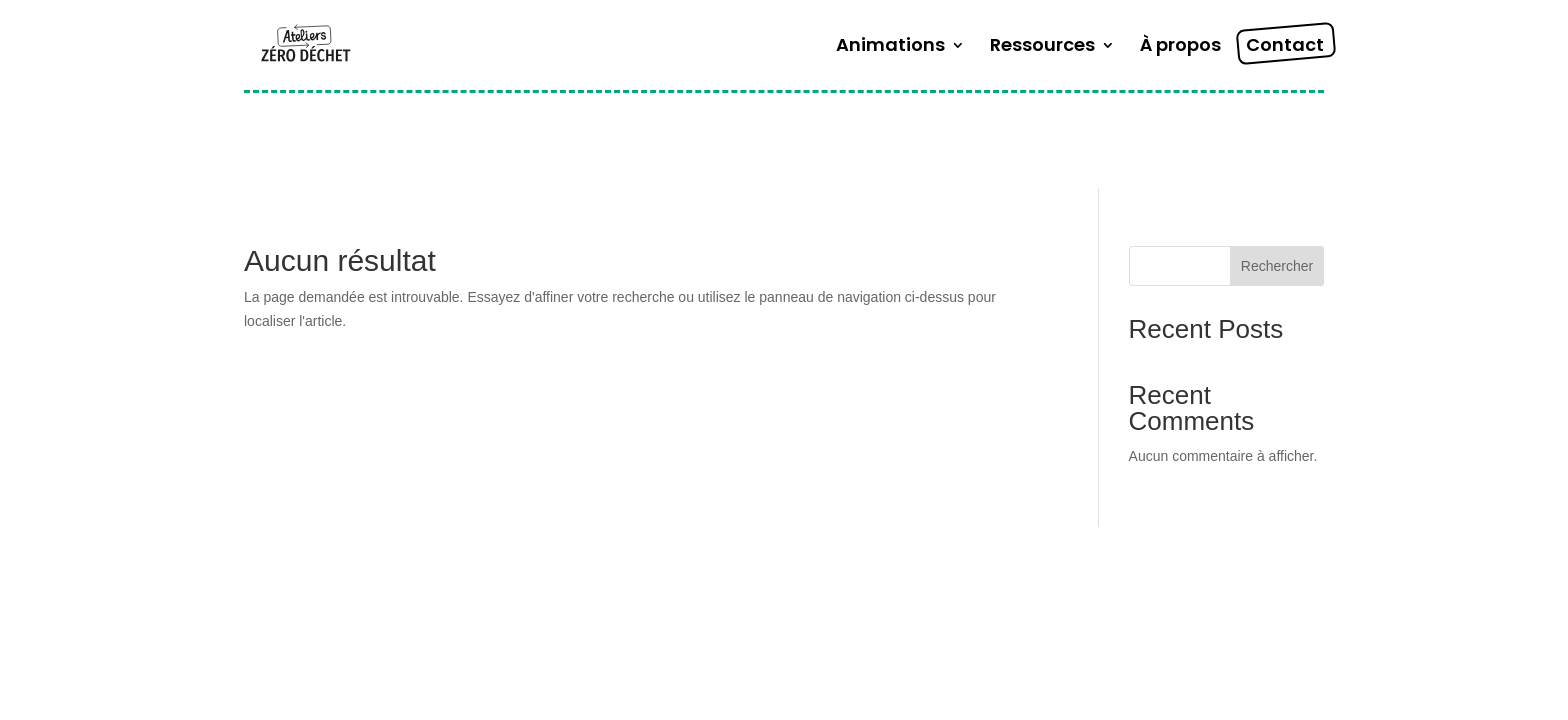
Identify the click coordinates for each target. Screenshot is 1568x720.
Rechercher (1277, 266)
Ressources (1042, 47)
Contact (1285, 47)
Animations (890, 47)
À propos (1180, 47)
